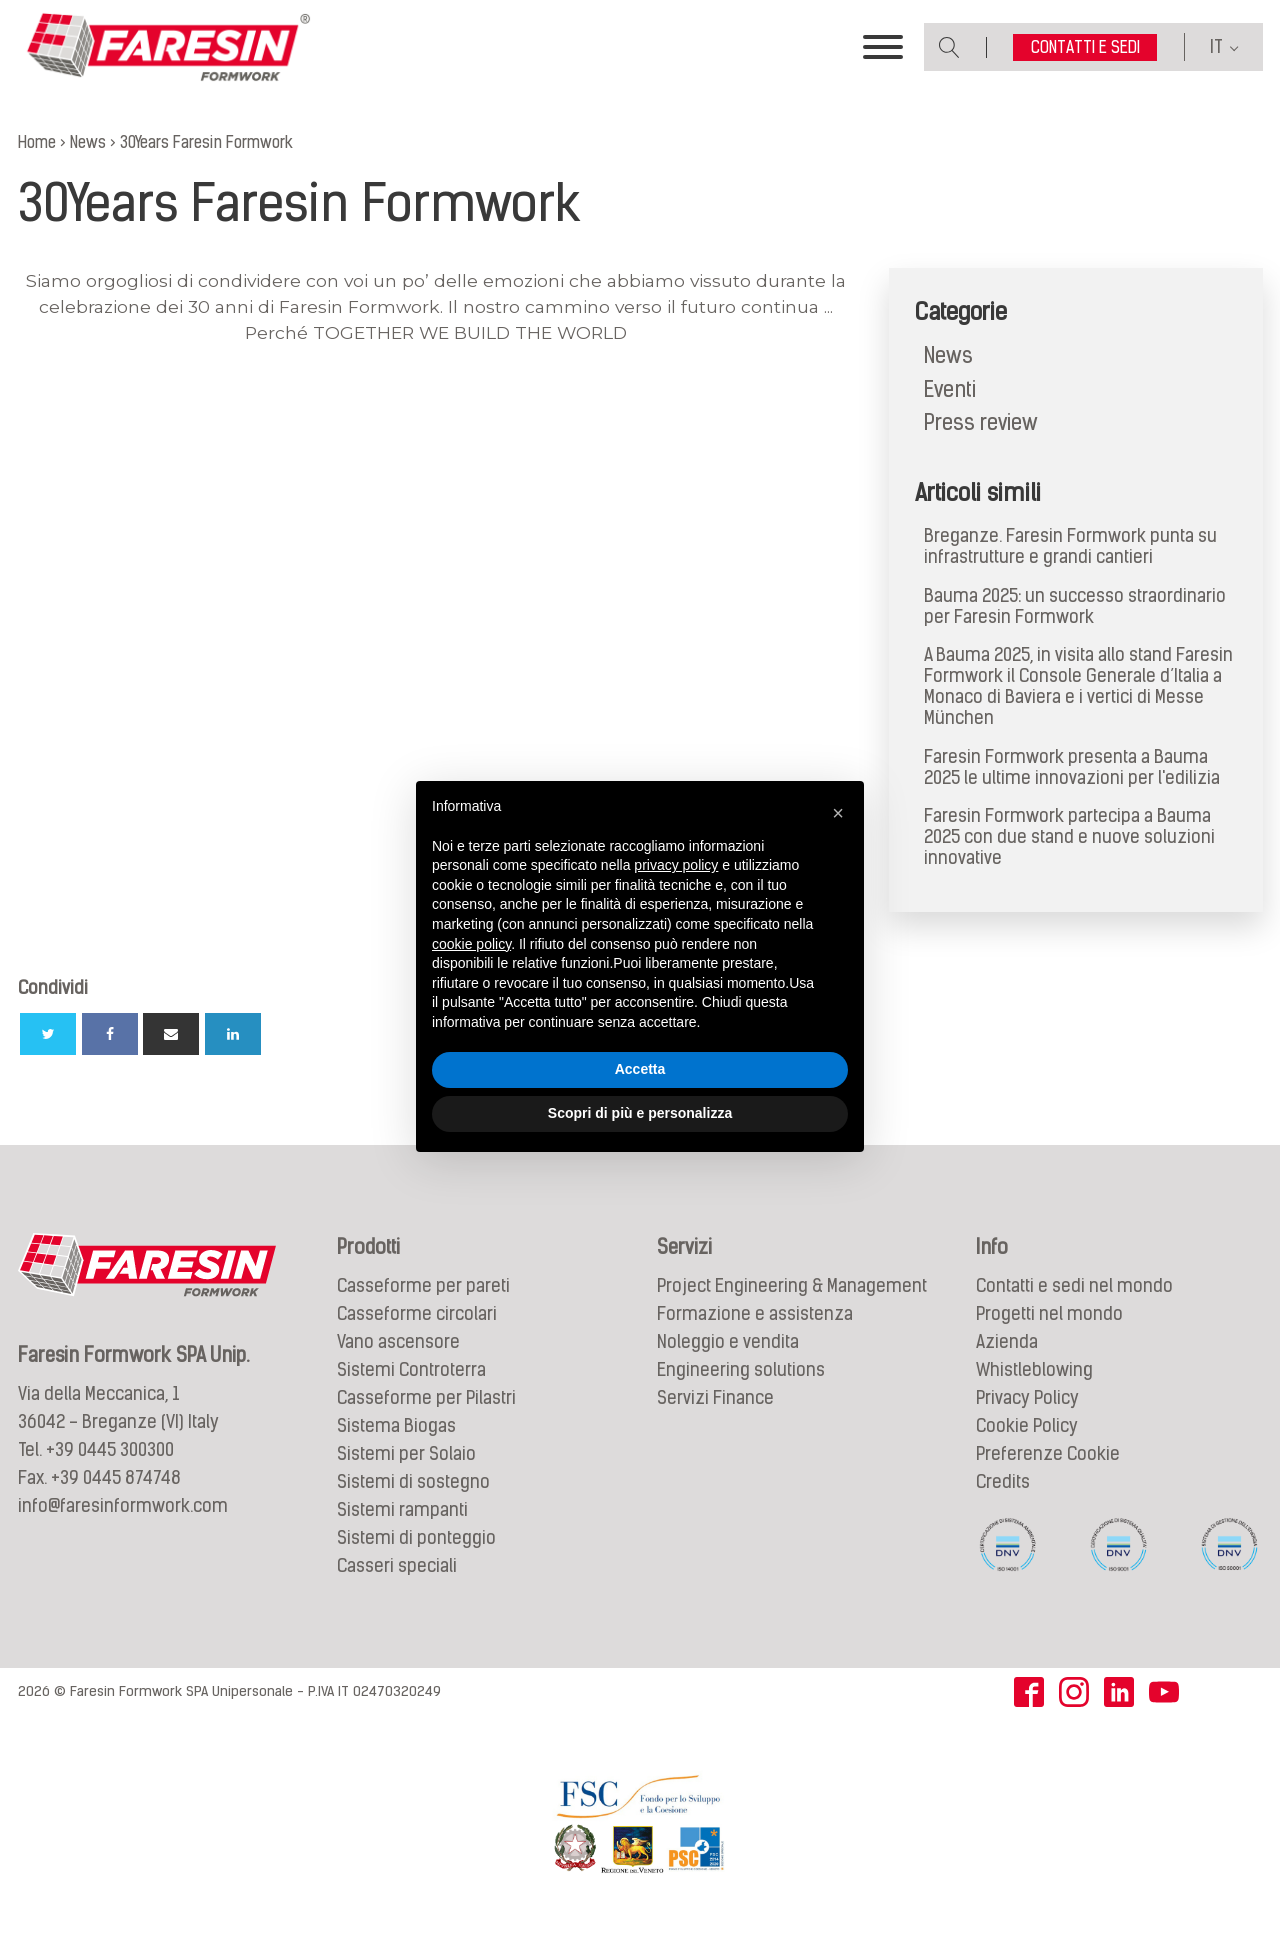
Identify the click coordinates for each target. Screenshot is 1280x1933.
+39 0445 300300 (110, 1449)
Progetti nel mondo (1049, 1314)
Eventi (950, 389)
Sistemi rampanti (402, 1510)
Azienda (1007, 1342)
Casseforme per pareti (423, 1286)
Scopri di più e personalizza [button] (640, 1113)
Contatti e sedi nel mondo (1074, 1286)
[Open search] (949, 47)
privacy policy (676, 865)
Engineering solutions (741, 1370)
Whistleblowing (1034, 1370)
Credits (1003, 1482)
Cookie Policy (1027, 1426)
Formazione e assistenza (755, 1314)
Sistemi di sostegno (413, 1482)
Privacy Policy (1027, 1398)
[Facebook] (110, 1034)
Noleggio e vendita (728, 1342)
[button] (838, 813)
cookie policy (471, 944)
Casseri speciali (397, 1566)
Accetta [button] (640, 1069)
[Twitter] (48, 1034)
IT (1216, 47)
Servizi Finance (715, 1398)
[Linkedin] (233, 1034)
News (948, 355)
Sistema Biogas (396, 1426)
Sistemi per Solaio (406, 1454)
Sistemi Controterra (411, 1370)
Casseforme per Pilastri (426, 1398)
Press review (981, 422)
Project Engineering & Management (792, 1286)
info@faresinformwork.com (123, 1505)
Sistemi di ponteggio (416, 1538)
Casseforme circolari (417, 1314)
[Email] (171, 1034)
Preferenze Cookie (1048, 1454)
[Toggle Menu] (883, 48)
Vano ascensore (398, 1342)
